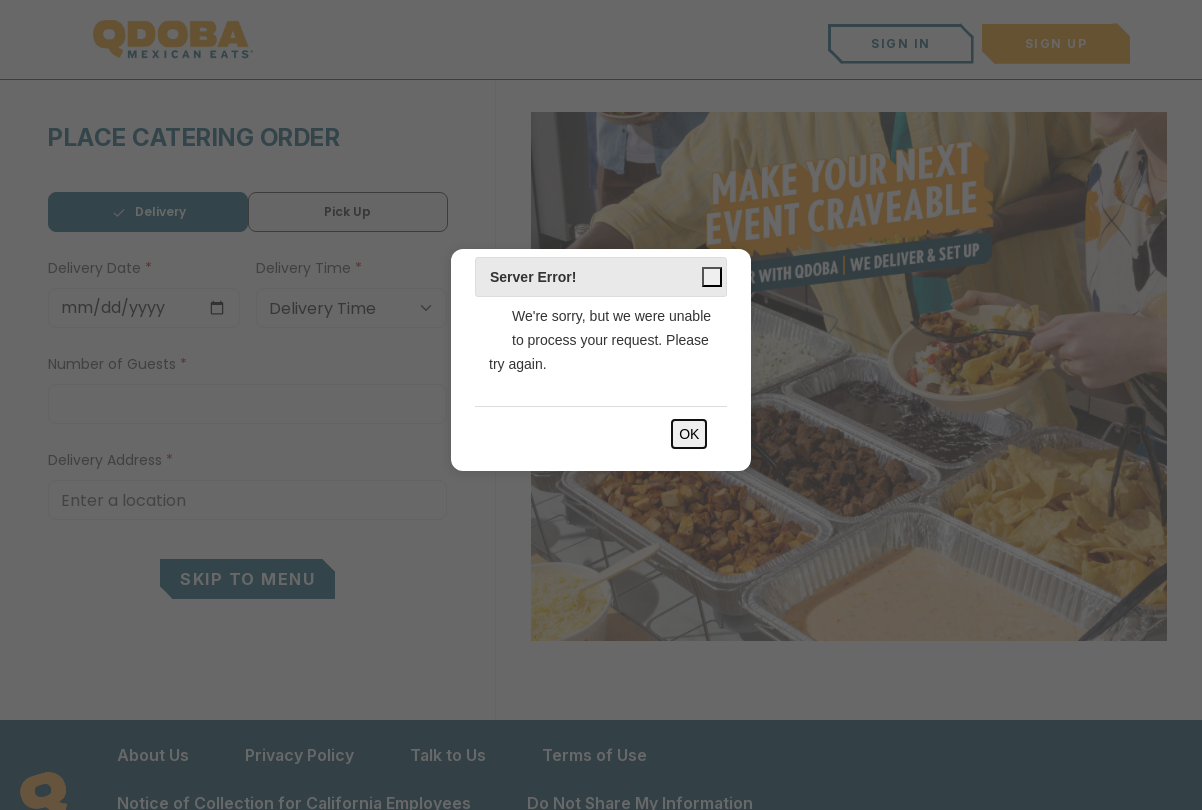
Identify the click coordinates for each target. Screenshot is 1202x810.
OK (689, 434)
